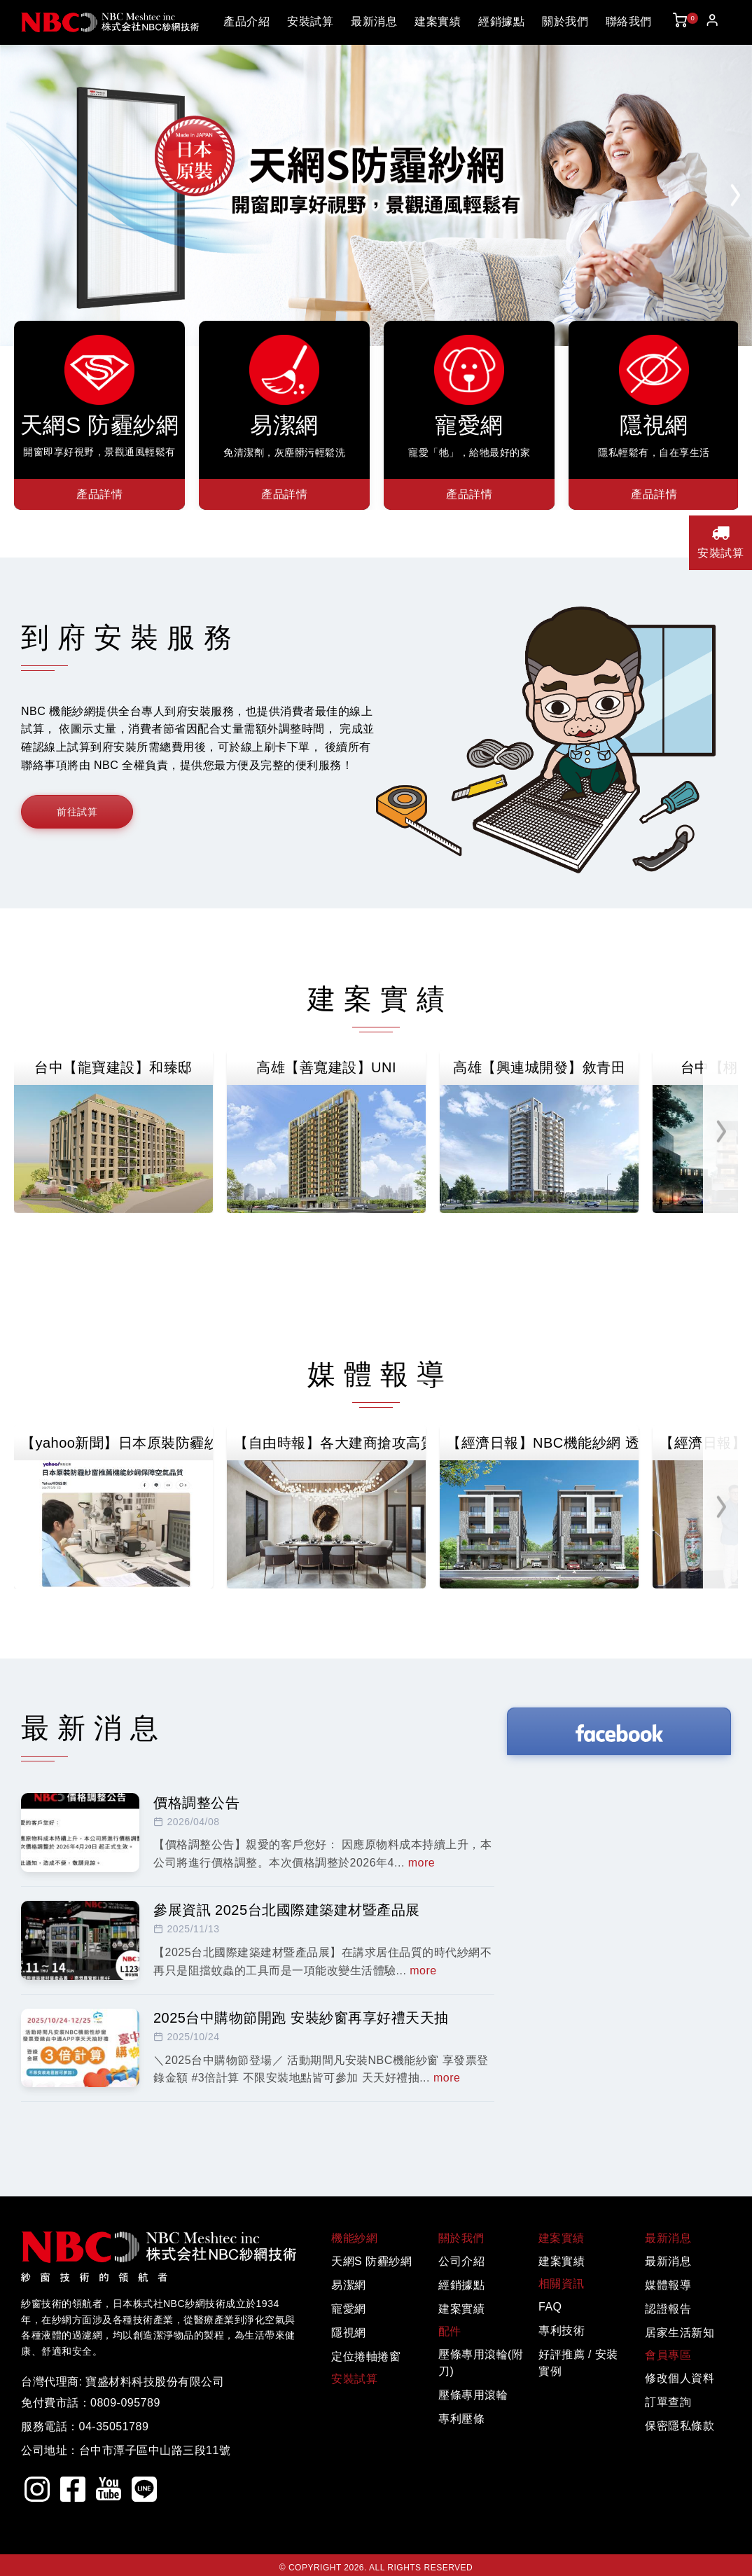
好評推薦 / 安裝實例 (578, 2362)
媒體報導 (668, 2285)
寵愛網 (348, 2309)
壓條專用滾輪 (473, 2395)
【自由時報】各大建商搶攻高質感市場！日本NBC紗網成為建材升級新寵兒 (330, 1442)
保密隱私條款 (679, 2426)
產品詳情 (99, 494)
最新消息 (374, 21)
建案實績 (438, 21)
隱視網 (348, 2333)
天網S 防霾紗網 (371, 2261)
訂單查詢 (668, 2402)
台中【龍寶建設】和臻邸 (113, 1067)
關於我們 (565, 21)
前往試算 (77, 812)
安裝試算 (310, 21)
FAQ (550, 2307)
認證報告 (668, 2309)
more (421, 1863)
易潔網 (348, 2285)
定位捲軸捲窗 (366, 2356)
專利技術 (561, 2330)
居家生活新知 (679, 2333)
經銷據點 (501, 21)
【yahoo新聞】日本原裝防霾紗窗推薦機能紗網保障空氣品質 (117, 1442)
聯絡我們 (629, 21)
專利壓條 (461, 2419)
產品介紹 (246, 21)
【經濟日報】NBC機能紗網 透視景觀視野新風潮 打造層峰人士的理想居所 (543, 1442)
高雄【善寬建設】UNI (326, 1067)
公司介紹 (461, 2261)
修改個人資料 (679, 2378)
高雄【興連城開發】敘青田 (539, 1067)
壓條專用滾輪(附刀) (480, 2362)
